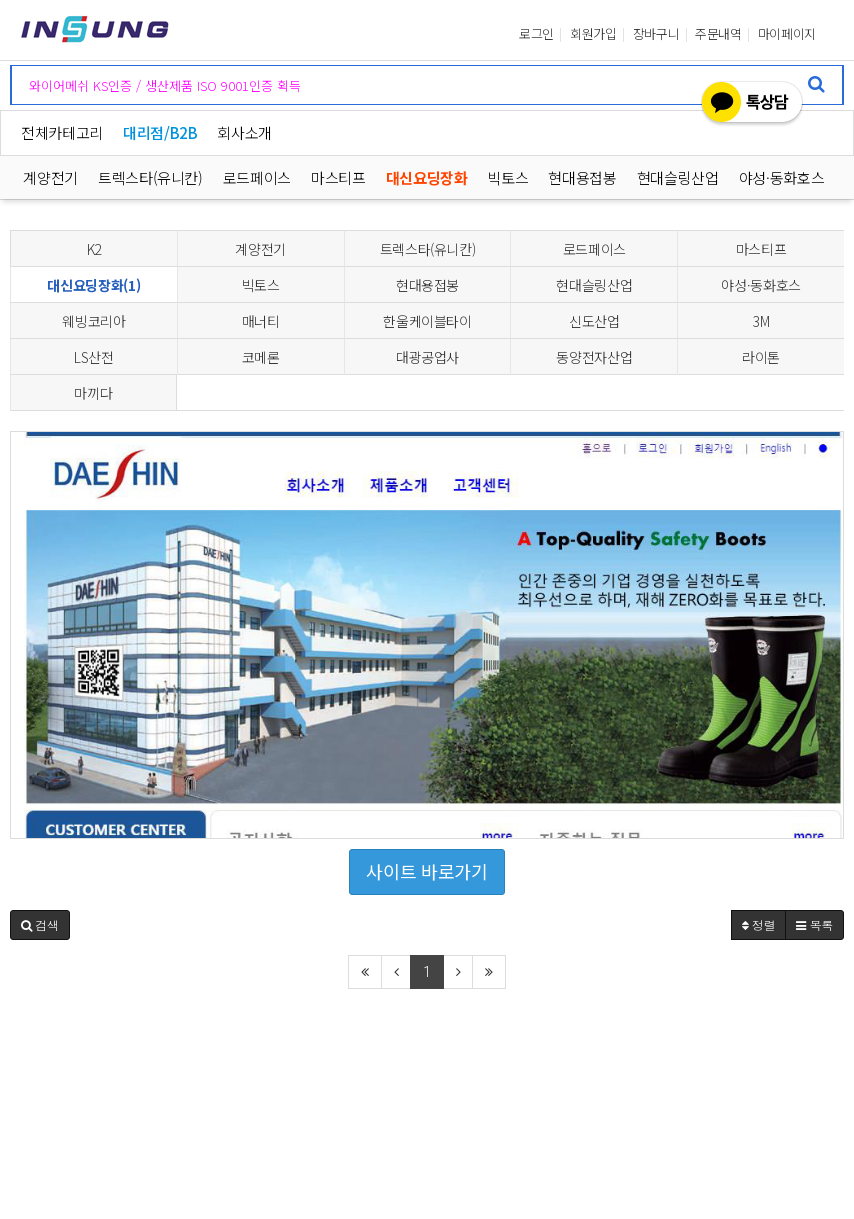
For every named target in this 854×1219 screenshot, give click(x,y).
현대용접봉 (583, 177)
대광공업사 (427, 357)
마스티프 (338, 177)
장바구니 (656, 34)
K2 (94, 249)
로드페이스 (257, 177)
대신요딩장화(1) (93, 285)
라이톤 (761, 357)
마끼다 (93, 393)
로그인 (536, 34)
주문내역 (718, 34)
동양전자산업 (594, 357)
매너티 (261, 321)
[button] (40, 925)
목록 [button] (814, 924)
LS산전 (94, 357)
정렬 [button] (759, 924)
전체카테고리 (62, 132)
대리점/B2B (160, 132)
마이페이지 (787, 34)
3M (761, 321)
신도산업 (594, 321)
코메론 (261, 357)
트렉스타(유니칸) (150, 177)
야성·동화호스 (782, 177)
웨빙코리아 (93, 321)
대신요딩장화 (427, 177)
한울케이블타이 (427, 321)
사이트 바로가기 (426, 871)
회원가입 (593, 34)
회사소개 (244, 132)
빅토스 (508, 177)
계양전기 (50, 177)
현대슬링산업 (678, 177)
